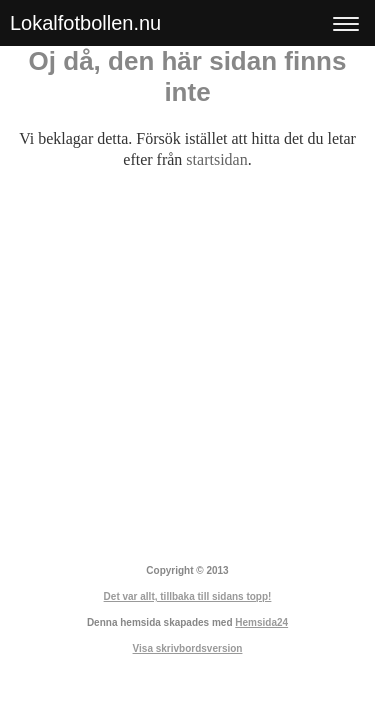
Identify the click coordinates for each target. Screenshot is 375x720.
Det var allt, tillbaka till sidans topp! (188, 596)
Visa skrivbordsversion (188, 648)
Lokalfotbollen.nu (85, 23)
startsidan (216, 159)
